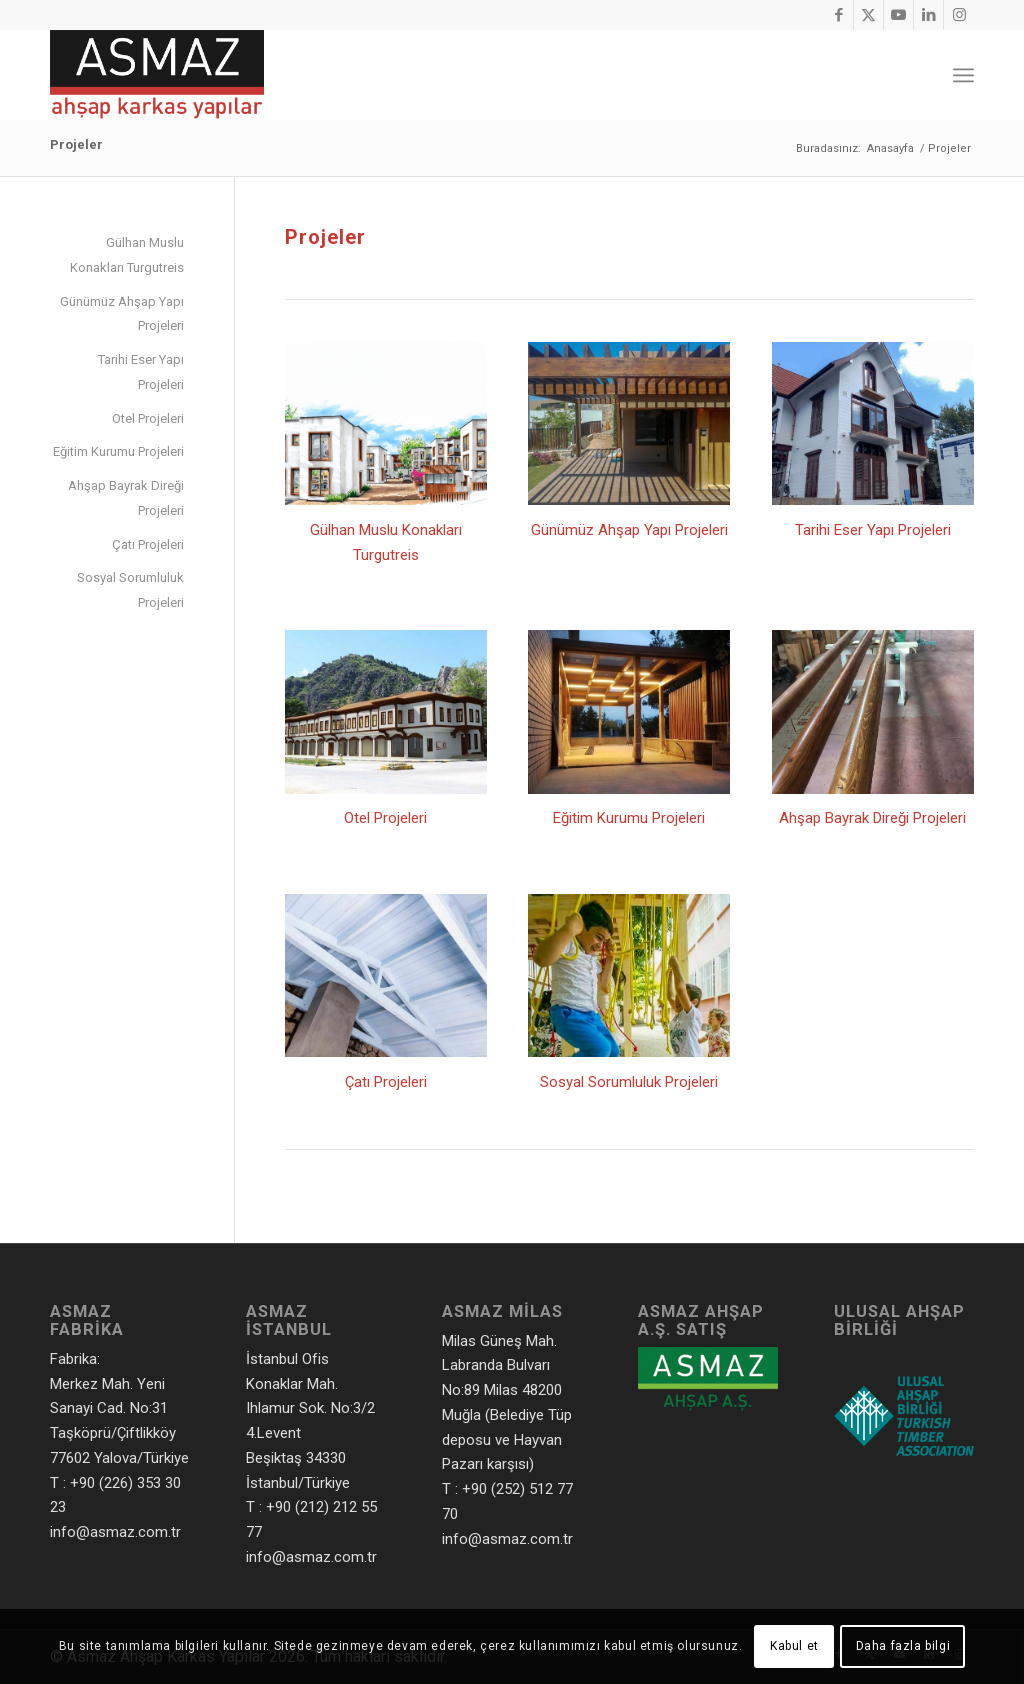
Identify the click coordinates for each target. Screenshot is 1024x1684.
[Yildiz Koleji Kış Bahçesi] (629, 711)
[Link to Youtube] (898, 15)
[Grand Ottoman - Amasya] (386, 711)
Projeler (76, 144)
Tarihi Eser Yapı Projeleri (873, 530)
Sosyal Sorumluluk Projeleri (629, 1082)
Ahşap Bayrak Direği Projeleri (872, 818)
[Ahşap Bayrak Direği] (873, 711)
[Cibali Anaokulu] (629, 975)
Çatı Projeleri (386, 1082)
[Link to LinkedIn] (928, 15)
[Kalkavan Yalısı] (873, 423)
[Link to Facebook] (838, 15)
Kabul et (794, 1646)
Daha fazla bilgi (903, 1646)
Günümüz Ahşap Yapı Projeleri (629, 530)
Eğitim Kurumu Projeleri (629, 818)
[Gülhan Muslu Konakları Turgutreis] (386, 423)
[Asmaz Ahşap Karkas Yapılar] (157, 75)
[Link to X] (868, 15)
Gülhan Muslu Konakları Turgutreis (127, 255)
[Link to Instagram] (959, 15)
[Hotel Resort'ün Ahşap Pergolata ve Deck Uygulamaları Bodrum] (629, 423)
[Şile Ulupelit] (386, 975)
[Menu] (963, 75)
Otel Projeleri (385, 818)
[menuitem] (963, 75)
